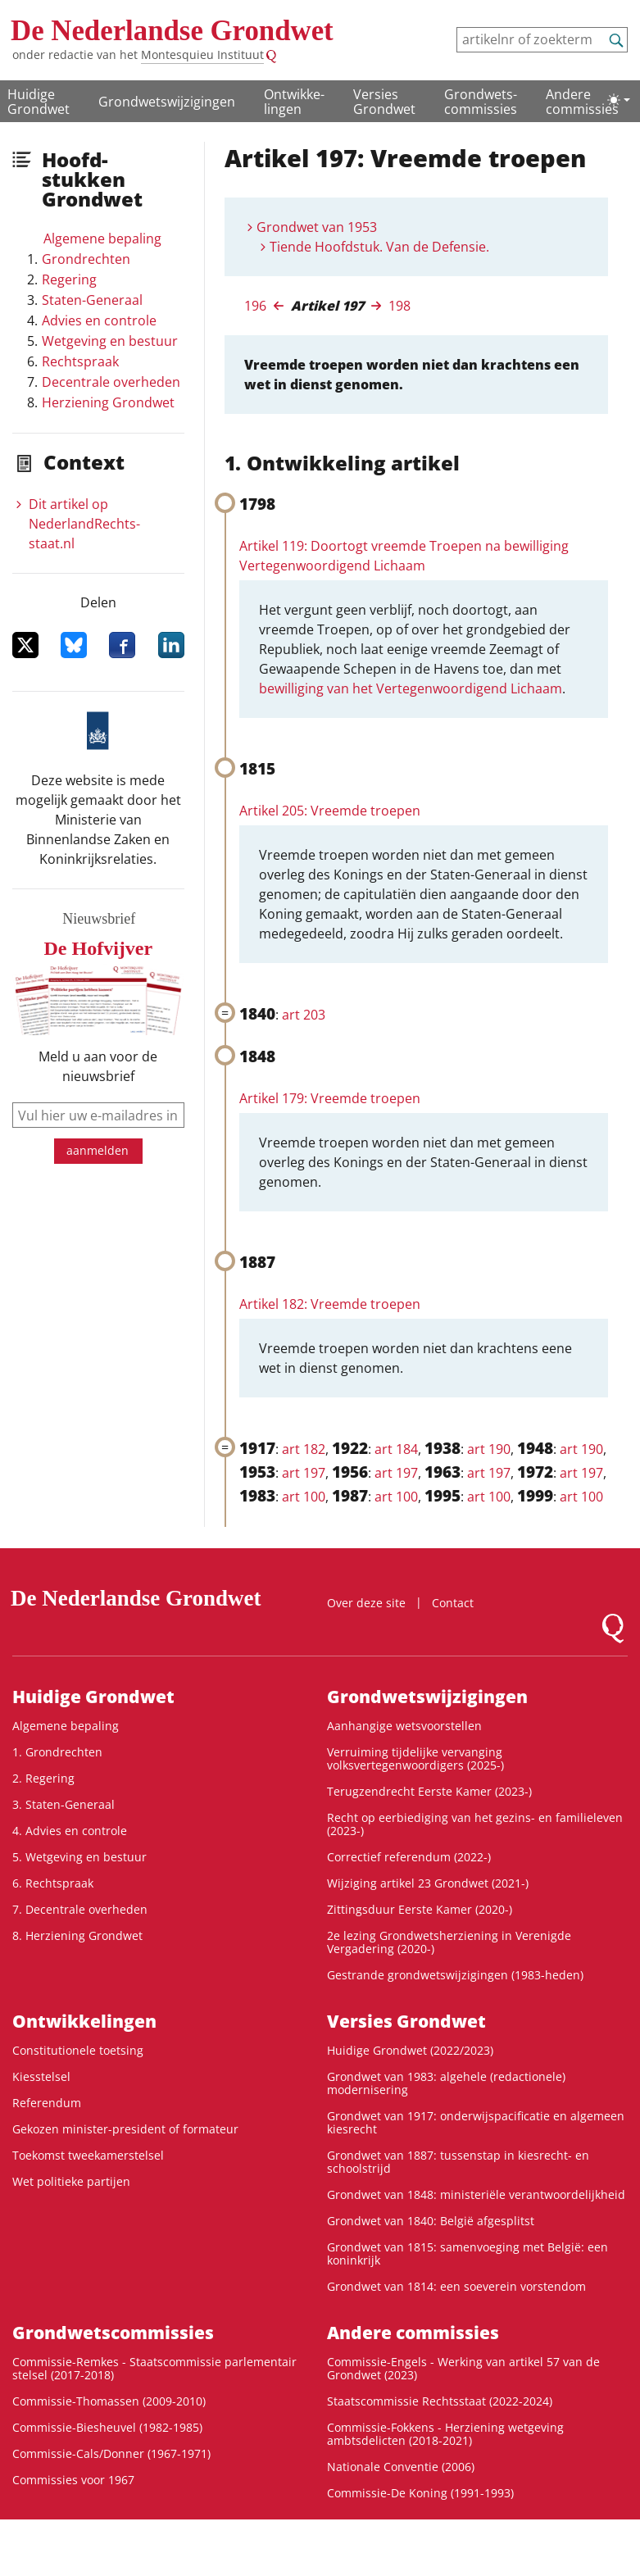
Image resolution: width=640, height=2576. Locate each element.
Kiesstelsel (41, 2076)
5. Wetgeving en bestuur (79, 1857)
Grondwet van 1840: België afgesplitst (430, 2220)
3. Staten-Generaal (63, 1804)
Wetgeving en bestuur (110, 341)
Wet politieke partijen (71, 2181)
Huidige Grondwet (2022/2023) (410, 2050)
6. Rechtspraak (52, 1883)
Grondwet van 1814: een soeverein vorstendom (456, 2286)
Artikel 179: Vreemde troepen (329, 1098)
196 (255, 306)
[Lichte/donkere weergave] (618, 100)
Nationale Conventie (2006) (400, 2466)
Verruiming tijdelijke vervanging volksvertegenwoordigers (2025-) (415, 1758)
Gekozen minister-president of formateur (125, 2129)
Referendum (46, 2102)
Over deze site (366, 1603)
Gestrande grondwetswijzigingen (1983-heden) (455, 1975)
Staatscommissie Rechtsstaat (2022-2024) (439, 2401)
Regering (69, 279)
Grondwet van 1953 (316, 227)
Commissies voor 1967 (73, 2479)
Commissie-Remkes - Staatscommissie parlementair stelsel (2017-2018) (154, 2368)
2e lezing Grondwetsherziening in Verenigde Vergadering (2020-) (449, 1942)
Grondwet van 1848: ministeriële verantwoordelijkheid (476, 2194)
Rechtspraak (80, 361)
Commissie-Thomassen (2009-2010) (109, 2401)
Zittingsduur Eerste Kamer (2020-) (419, 1909)
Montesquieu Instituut (202, 54)
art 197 (303, 1473)
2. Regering (43, 1778)
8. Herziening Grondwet (77, 1935)
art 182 (303, 1449)
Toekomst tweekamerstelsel (88, 2155)
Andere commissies (582, 101)
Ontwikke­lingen (294, 101)
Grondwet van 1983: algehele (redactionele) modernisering (446, 2083)
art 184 (396, 1449)
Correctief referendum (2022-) (409, 1857)
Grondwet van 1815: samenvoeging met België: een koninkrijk (467, 2253)
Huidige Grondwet (38, 101)
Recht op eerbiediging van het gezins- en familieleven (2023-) (475, 1824)
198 (399, 306)
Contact (453, 1603)
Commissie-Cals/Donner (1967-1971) (111, 2453)
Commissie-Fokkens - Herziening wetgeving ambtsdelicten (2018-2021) (445, 2433)
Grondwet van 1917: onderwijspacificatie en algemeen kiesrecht (475, 2122)
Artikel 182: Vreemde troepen (329, 1304)
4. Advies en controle (69, 1830)
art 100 (303, 1497)
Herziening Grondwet (108, 402)
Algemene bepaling (102, 238)
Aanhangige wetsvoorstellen (404, 1725)
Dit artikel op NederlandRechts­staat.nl (84, 523)
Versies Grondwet (384, 101)
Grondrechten (86, 259)
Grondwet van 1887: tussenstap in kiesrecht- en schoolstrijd (458, 2161)
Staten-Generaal (92, 300)
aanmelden (97, 1150)
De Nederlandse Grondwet (172, 31)
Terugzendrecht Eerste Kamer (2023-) (429, 1791)
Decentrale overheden (111, 382)
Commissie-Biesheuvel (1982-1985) (107, 2427)
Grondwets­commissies (480, 101)
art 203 (303, 1015)
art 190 (489, 1449)
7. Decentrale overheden (80, 1909)
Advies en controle (99, 320)
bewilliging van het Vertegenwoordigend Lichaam (410, 688)
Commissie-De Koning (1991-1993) (420, 2493)
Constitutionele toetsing (77, 2050)
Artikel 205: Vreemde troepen (329, 811)
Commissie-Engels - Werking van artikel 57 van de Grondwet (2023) (463, 2368)
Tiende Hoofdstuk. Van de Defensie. (379, 247)
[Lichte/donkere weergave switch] (618, 100)
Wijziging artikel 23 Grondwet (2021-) (428, 1883)
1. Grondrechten (57, 1752)
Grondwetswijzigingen (166, 102)
